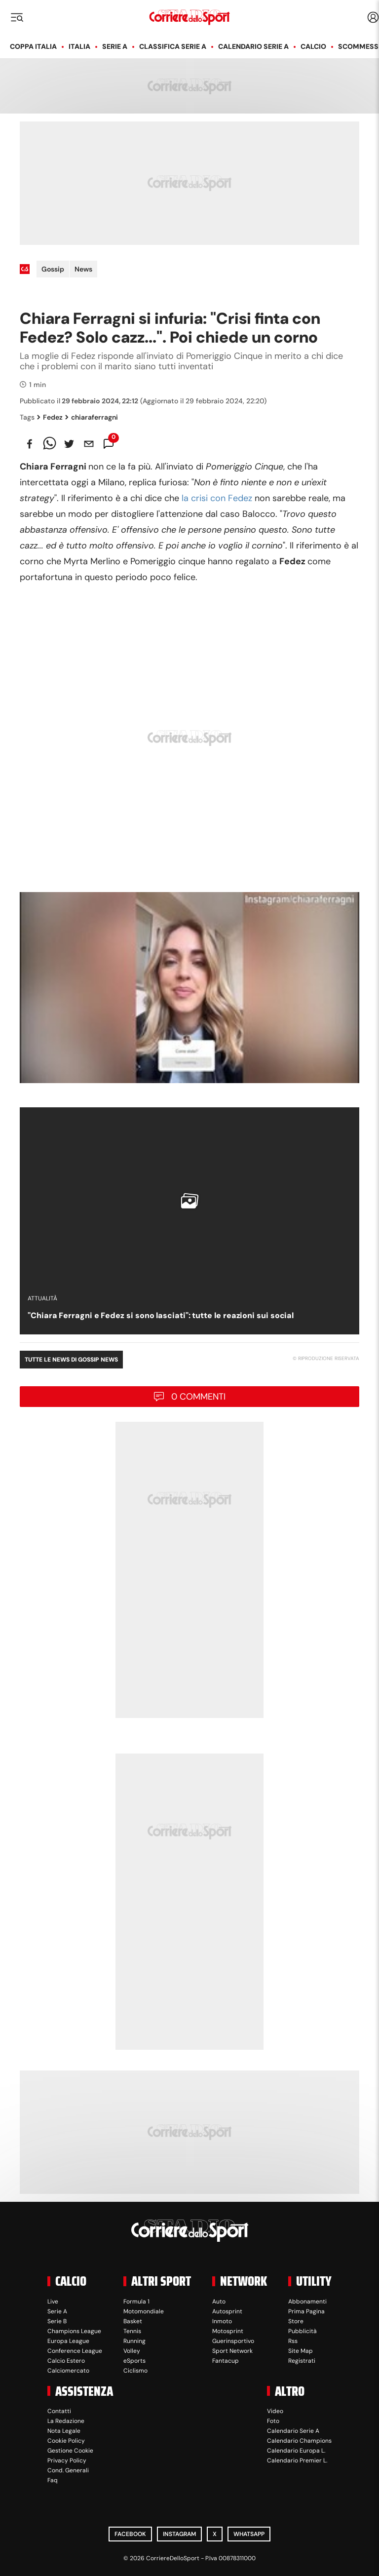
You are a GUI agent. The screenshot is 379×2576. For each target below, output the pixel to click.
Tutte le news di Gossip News (71, 1360)
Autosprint (227, 2311)
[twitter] (69, 444)
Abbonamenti (307, 2301)
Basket (132, 2321)
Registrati (301, 2361)
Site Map (300, 2351)
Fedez (50, 417)
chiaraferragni (91, 417)
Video (275, 2411)
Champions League (74, 2331)
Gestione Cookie (70, 2451)
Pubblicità (302, 2331)
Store (295, 2321)
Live (52, 2301)
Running (134, 2341)
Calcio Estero (66, 2361)
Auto (219, 2301)
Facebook (130, 2534)
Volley (131, 2351)
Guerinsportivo (233, 2341)
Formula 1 (136, 2301)
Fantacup (225, 2361)
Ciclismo (135, 2371)
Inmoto (222, 2321)
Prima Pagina (306, 2311)
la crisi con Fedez (217, 498)
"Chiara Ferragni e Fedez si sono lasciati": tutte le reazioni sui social (161, 1315)
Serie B (57, 2321)
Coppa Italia (33, 46)
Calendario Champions (299, 2441)
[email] (89, 444)
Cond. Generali (68, 2470)
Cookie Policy (66, 2441)
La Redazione (65, 2421)
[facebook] (29, 444)
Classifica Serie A (172, 46)
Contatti (59, 2411)
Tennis (132, 2331)
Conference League (74, 2351)
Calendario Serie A (253, 46)
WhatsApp (249, 2534)
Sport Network (232, 2351)
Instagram (179, 2534)
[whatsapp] (49, 444)
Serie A (114, 46)
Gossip (52, 269)
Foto (273, 2421)
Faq (52, 2480)
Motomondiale (143, 2311)
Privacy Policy (66, 2460)
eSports (134, 2361)
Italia (79, 46)
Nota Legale (63, 2431)
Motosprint (227, 2331)
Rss (293, 2341)
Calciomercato (68, 2371)
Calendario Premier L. (297, 2460)
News (83, 269)
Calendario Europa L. (296, 2451)
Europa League (68, 2341)
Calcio (313, 46)
